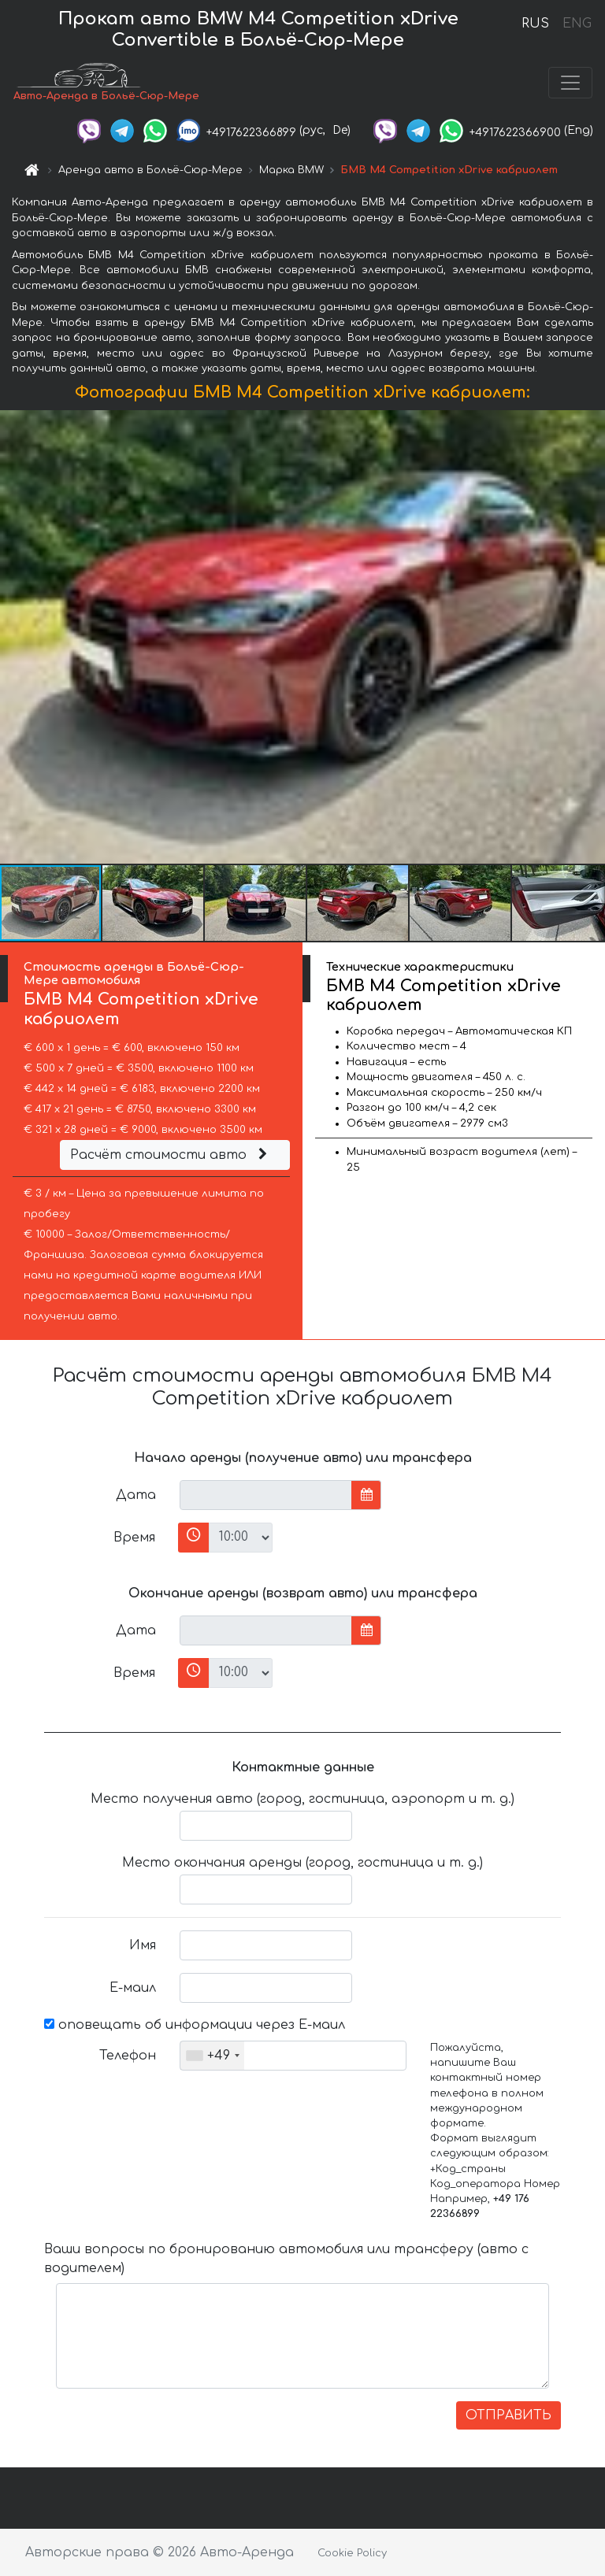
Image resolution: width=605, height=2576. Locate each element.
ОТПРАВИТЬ (508, 2415)
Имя (142, 1945)
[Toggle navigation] (570, 82)
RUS (535, 24)
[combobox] (212, 2055)
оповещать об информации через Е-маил (194, 2025)
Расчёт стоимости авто (171, 1155)
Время (134, 1537)
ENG (576, 24)
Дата (136, 1495)
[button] (590, 637)
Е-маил (132, 1988)
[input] (266, 1495)
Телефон (127, 2056)
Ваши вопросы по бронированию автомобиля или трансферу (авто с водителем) (286, 2258)
